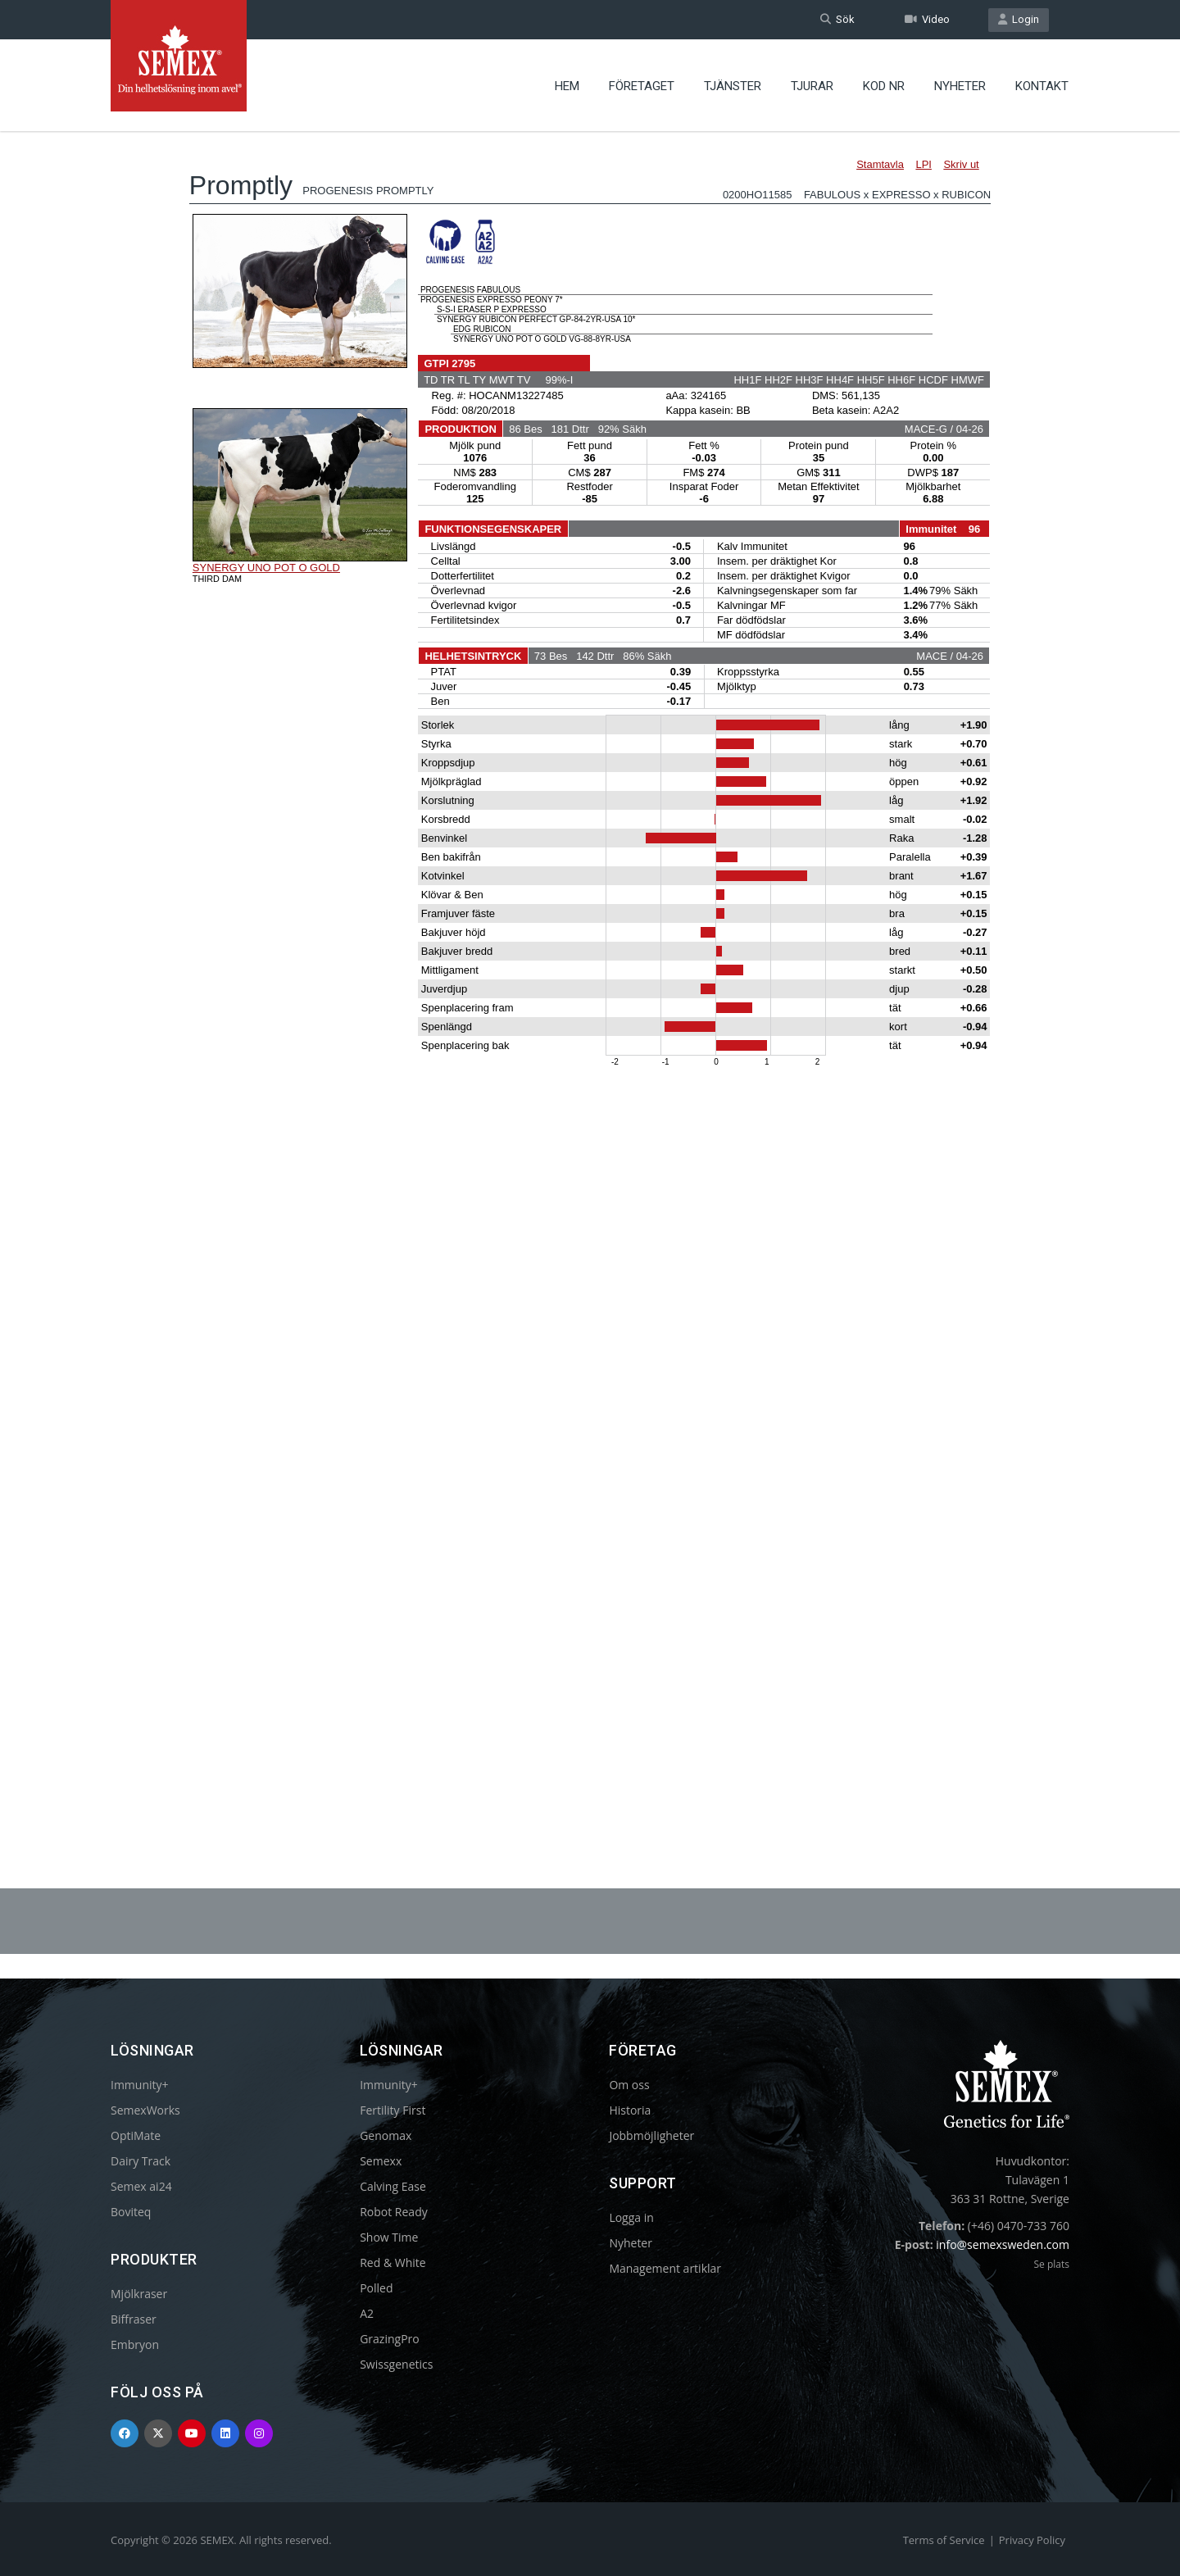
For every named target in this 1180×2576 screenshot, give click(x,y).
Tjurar (812, 86)
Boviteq (131, 2211)
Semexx (381, 2161)
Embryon (135, 2344)
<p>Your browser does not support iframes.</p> (590, 965)
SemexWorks (145, 2110)
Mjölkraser (139, 2293)
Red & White (392, 2262)
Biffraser (134, 2319)
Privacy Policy (1032, 2540)
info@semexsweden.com (1002, 2244)
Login (1018, 19)
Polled (376, 2288)
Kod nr (884, 86)
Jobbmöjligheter (651, 2135)
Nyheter (960, 86)
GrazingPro (390, 2339)
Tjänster (732, 86)
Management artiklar (665, 2268)
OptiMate (136, 2135)
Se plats (1051, 2264)
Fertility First (392, 2110)
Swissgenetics (396, 2364)
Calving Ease (393, 2186)
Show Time (389, 2237)
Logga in (631, 2217)
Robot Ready (394, 2211)
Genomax (385, 2135)
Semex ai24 (141, 2186)
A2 (367, 2313)
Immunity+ (140, 2084)
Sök (837, 19)
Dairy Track (140, 2161)
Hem (567, 86)
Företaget (641, 86)
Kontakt (1042, 86)
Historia (630, 2110)
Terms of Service (944, 2540)
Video (927, 19)
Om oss (629, 2084)
